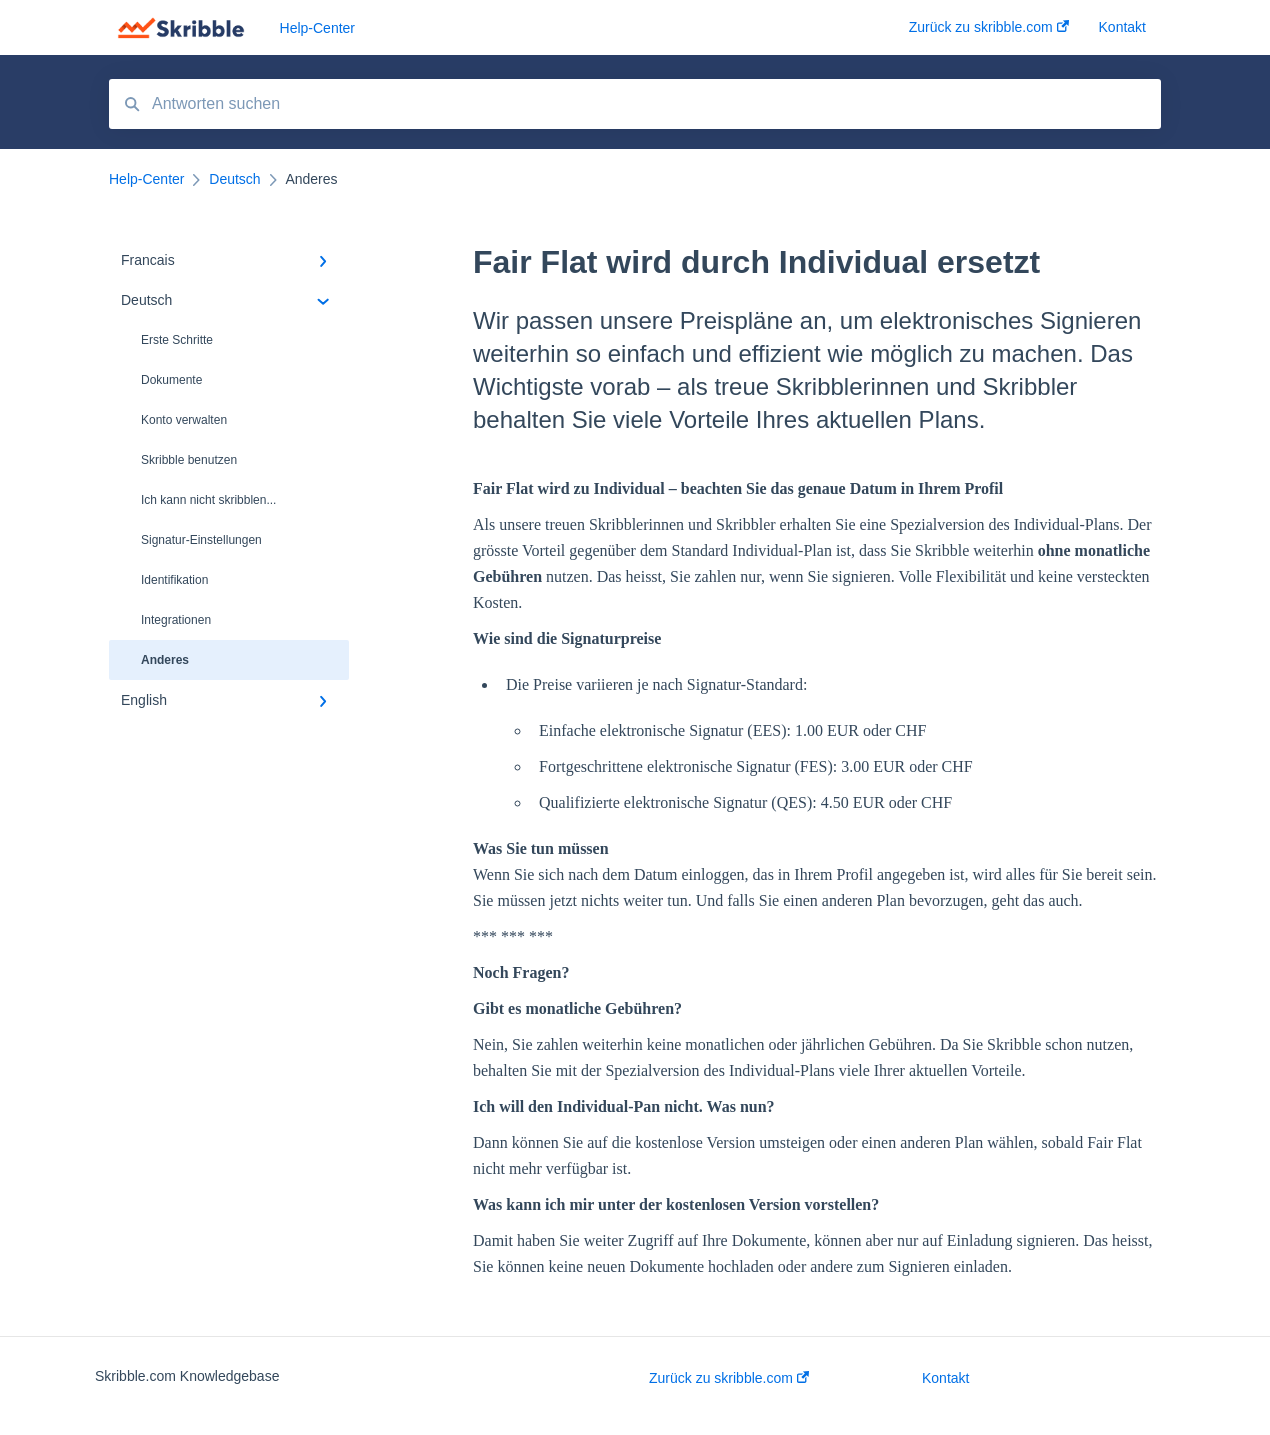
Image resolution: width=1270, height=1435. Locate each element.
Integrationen (176, 620)
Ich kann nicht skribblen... (208, 500)
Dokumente (171, 380)
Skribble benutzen (189, 460)
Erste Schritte (177, 340)
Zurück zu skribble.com (729, 1378)
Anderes (165, 660)
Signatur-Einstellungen (201, 540)
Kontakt (945, 1378)
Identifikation (174, 580)
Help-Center (317, 28)
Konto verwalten (184, 420)
